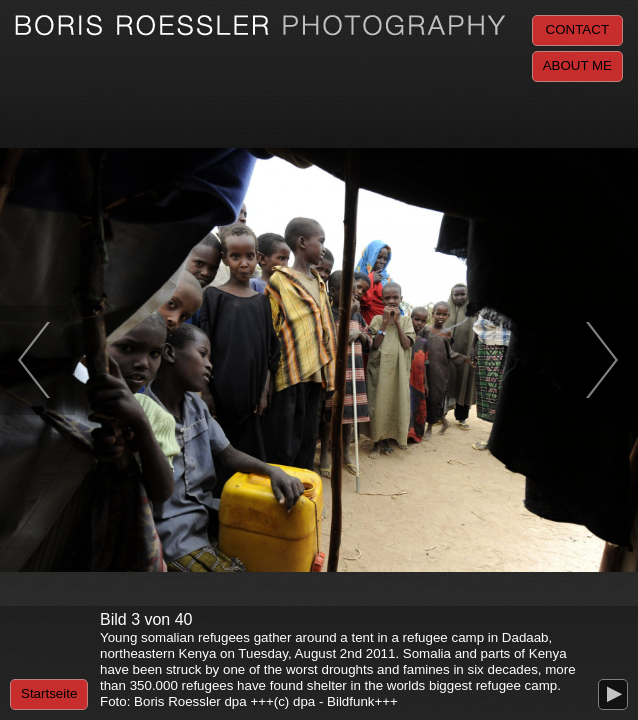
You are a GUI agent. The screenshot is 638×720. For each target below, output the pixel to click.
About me (577, 65)
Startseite (49, 693)
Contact (577, 29)
